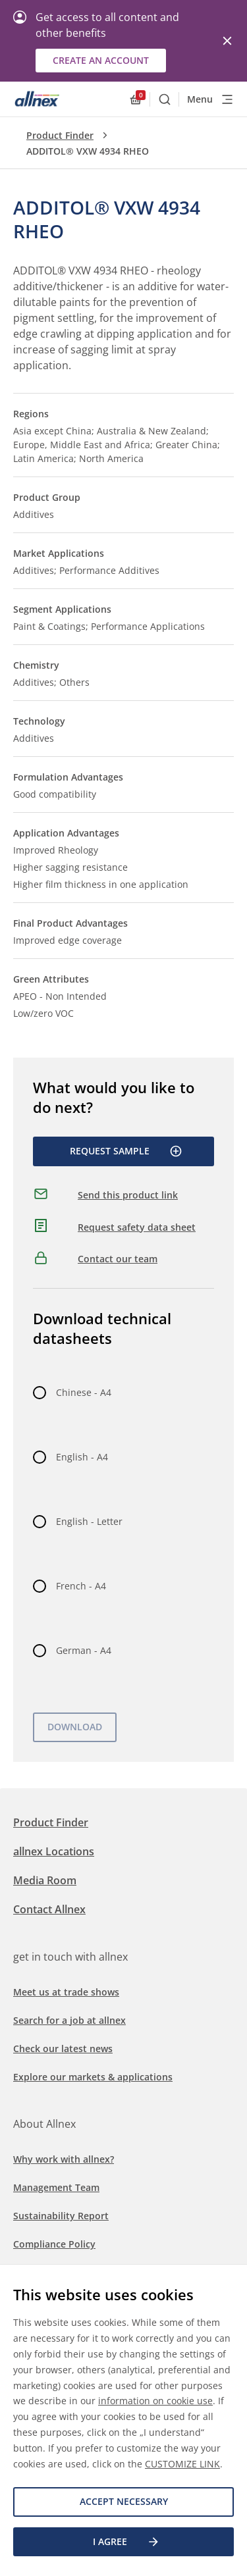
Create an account (101, 60)
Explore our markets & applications (93, 2077)
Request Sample (126, 1151)
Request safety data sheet (137, 1227)
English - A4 (82, 1457)
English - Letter (89, 1521)
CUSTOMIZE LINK (182, 2464)
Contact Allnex (49, 1909)
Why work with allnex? (63, 2159)
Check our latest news (63, 2048)
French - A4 (81, 1586)
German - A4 (83, 1650)
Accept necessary (124, 2501)
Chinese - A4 (83, 1392)
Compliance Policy (54, 2244)
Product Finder (60, 135)
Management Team (56, 2187)
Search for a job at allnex (69, 2020)
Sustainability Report (61, 2215)
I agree (126, 2541)
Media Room (44, 1880)
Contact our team (117, 1258)
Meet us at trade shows (66, 1992)
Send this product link (128, 1195)
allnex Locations (53, 1851)
